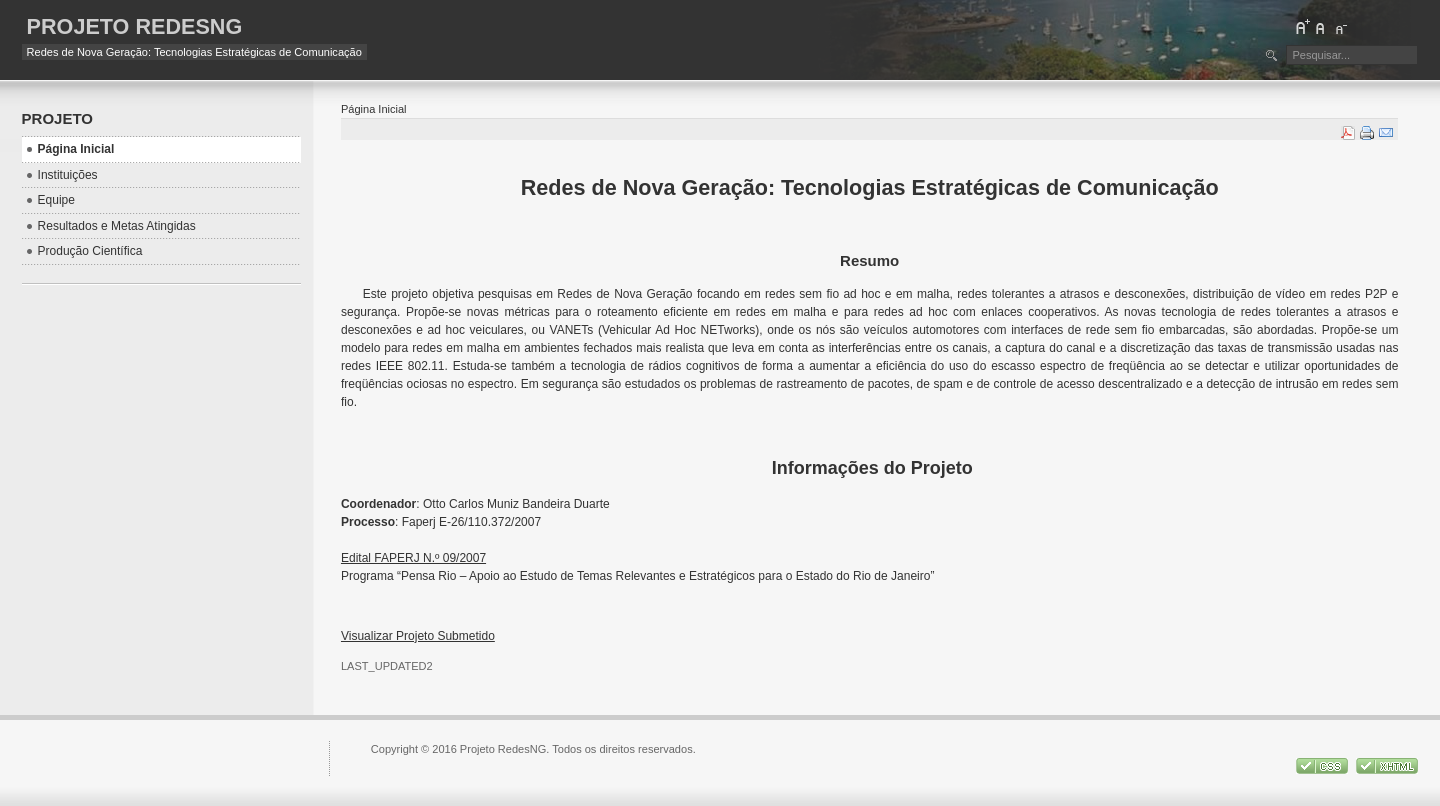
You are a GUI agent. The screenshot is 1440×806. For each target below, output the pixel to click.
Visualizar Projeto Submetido (418, 636)
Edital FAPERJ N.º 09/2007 (413, 558)
